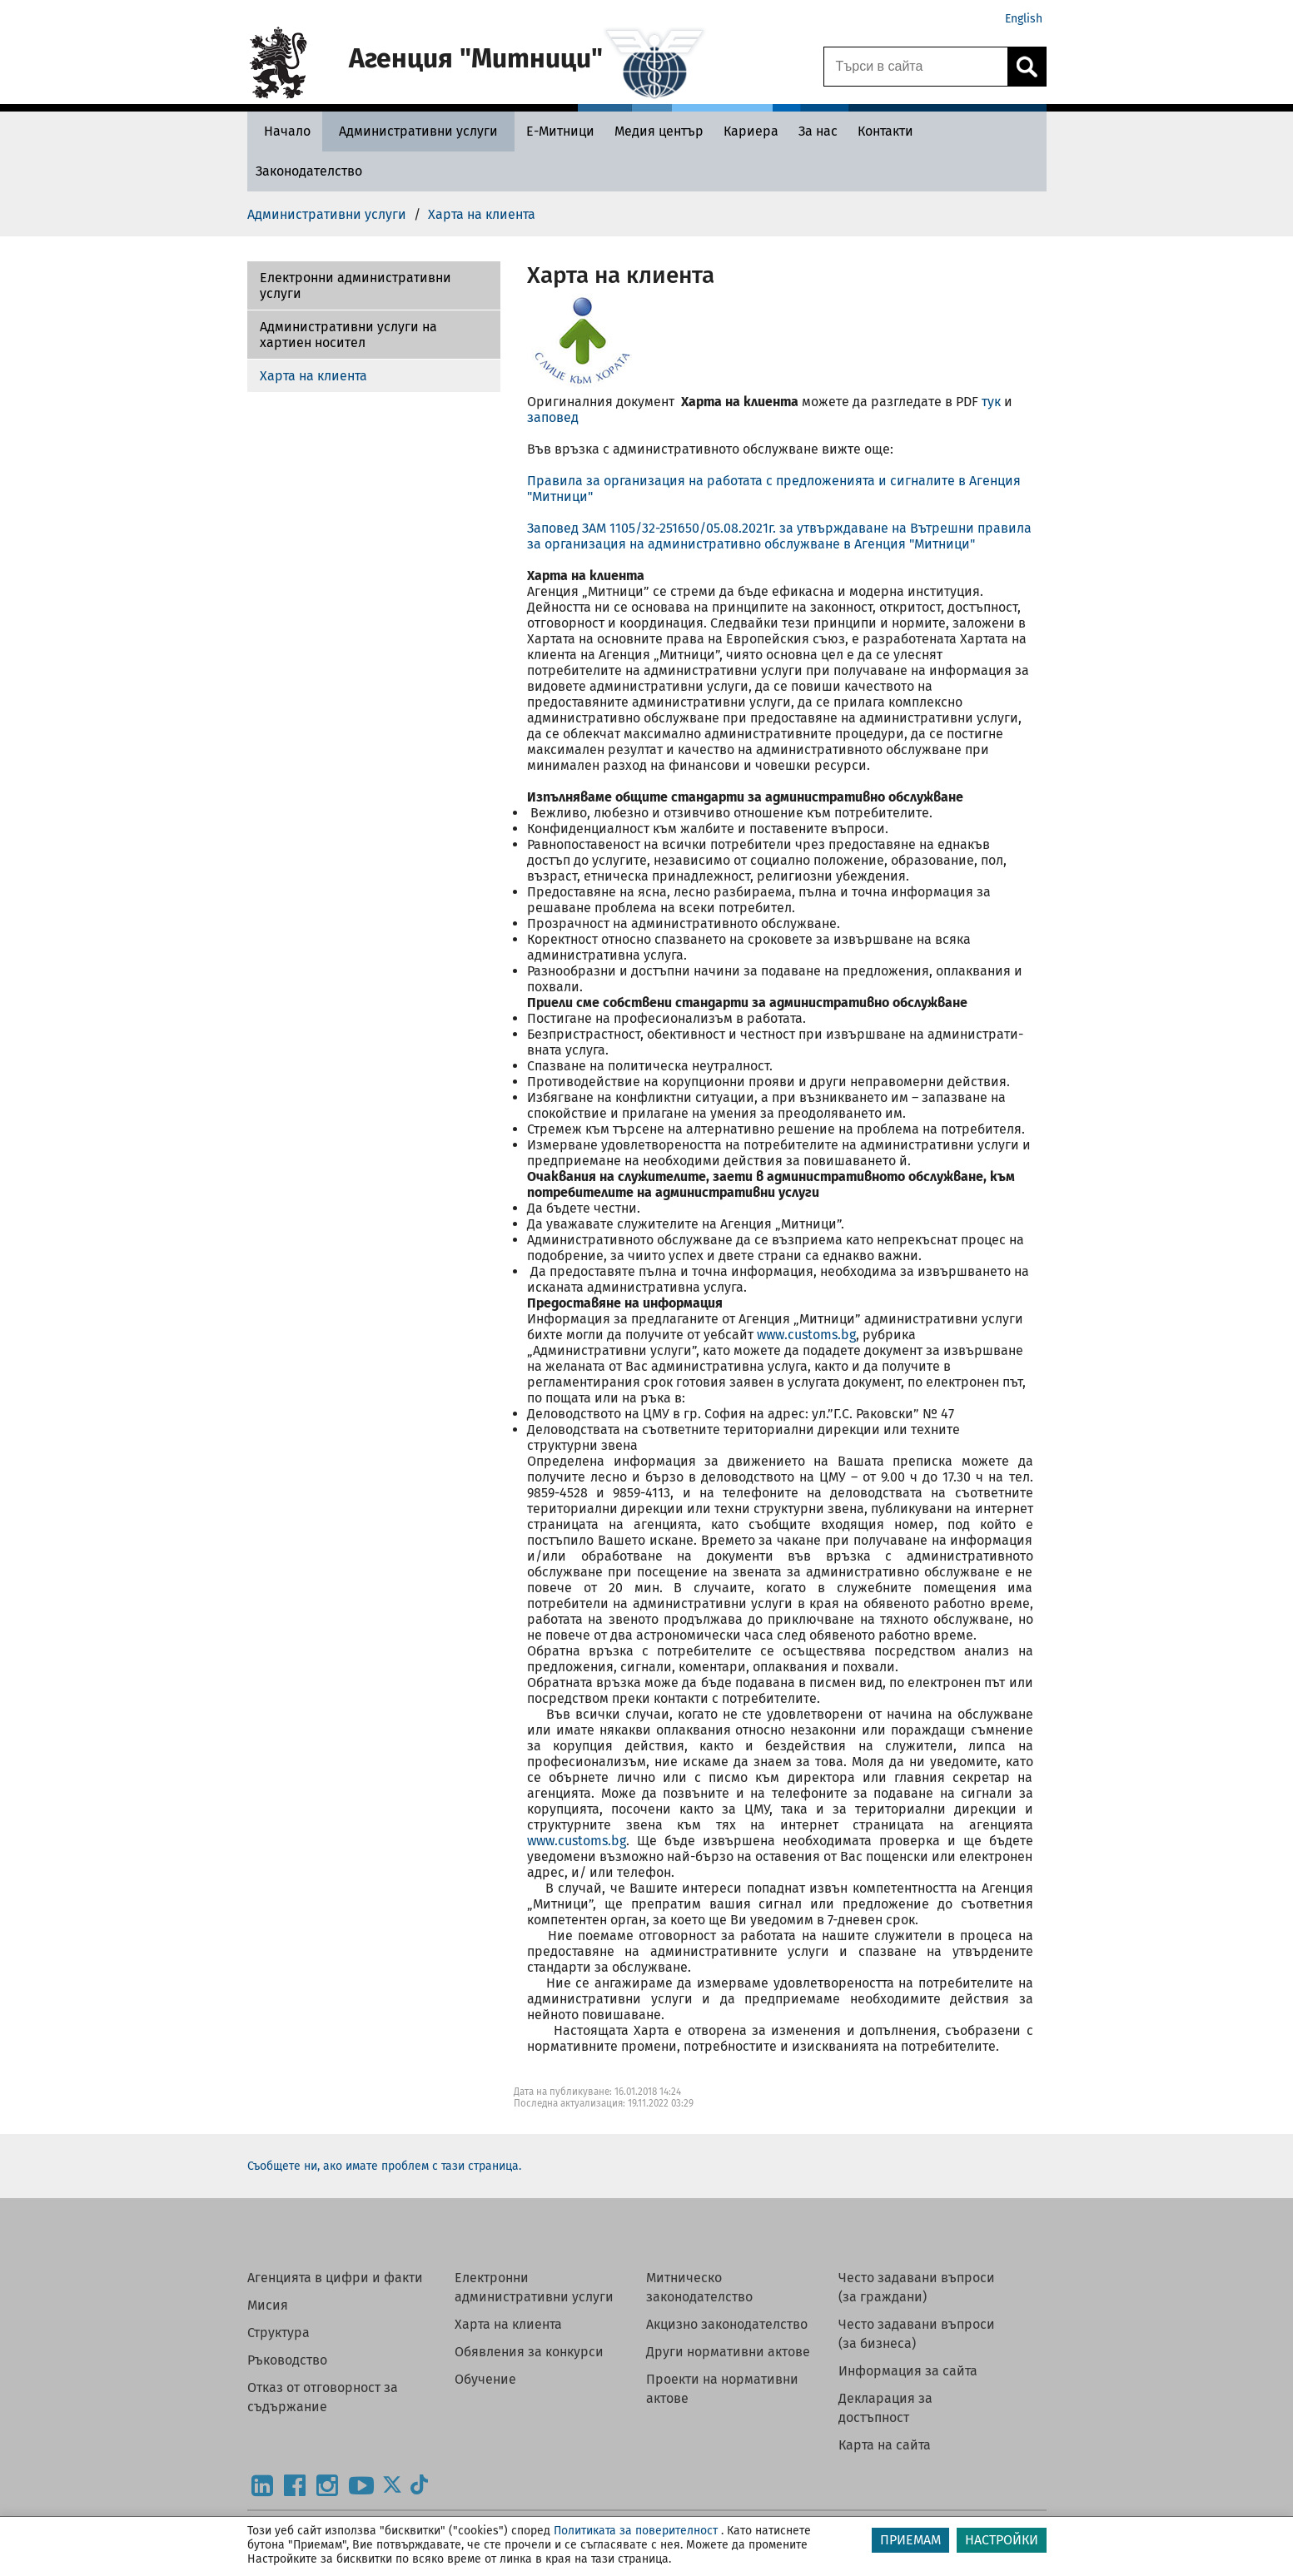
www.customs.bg (806, 1335)
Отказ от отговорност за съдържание (322, 2397)
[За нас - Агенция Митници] (818, 131)
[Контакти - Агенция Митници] (885, 131)
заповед (553, 417)
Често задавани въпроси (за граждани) (916, 2287)
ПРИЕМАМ (910, 2540)
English (1023, 19)
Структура (278, 2332)
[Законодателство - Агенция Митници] (308, 171)
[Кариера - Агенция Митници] (751, 131)
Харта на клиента (313, 376)
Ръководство (287, 2360)
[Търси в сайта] (915, 66)
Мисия (267, 2305)
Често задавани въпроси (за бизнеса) (916, 2333)
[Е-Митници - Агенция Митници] (560, 131)
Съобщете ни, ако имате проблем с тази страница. (384, 2166)
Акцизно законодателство (727, 2324)
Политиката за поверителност (636, 2531)
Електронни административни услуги (355, 285)
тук (991, 401)
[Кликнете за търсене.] (1026, 66)
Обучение (485, 2379)
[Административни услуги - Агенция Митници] (418, 131)
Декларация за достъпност (885, 2407)
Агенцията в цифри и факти (335, 2278)
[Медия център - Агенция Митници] (659, 131)
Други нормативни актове (728, 2352)
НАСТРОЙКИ (1001, 2540)
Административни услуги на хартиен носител (348, 334)
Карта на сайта (884, 2445)
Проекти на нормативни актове (722, 2388)
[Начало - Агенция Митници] (283, 131)
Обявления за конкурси (529, 2352)
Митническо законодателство (699, 2287)
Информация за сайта (907, 2371)
